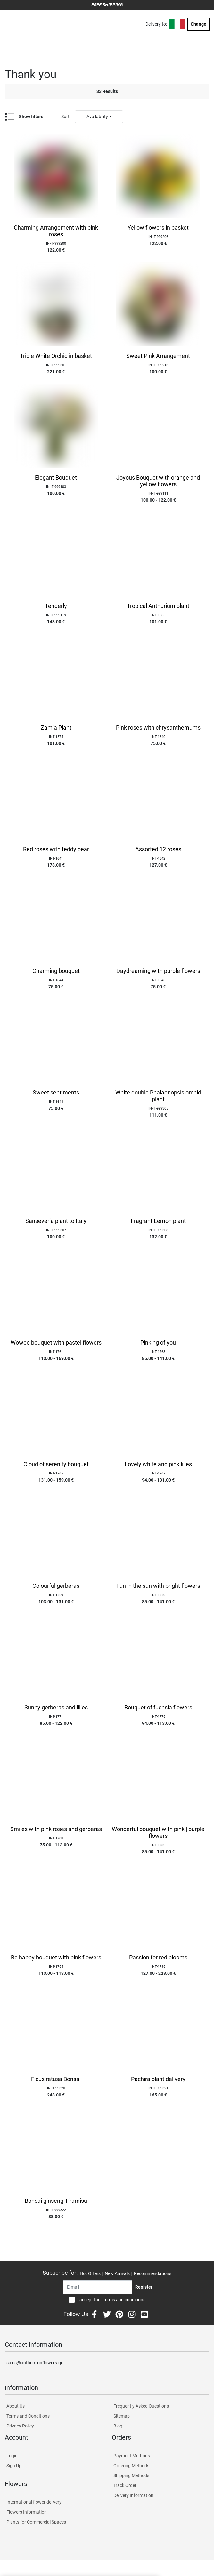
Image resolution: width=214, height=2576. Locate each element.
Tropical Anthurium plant (158, 606)
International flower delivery (34, 2502)
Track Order (124, 2485)
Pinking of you (158, 1342)
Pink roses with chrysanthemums (158, 727)
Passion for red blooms (158, 1957)
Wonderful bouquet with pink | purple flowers (158, 1832)
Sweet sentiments (56, 1092)
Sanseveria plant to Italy (55, 1221)
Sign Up (13, 2465)
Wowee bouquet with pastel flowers (56, 1342)
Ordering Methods (131, 2465)
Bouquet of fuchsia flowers (158, 1707)
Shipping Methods (131, 2475)
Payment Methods (131, 2455)
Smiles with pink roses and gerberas (56, 1829)
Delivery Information (133, 2495)
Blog (117, 2425)
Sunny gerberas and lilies (56, 1707)
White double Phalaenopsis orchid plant (158, 1095)
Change (198, 24)
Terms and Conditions (28, 2416)
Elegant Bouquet (56, 477)
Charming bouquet (56, 971)
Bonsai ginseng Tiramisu (56, 2201)
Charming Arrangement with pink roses (56, 231)
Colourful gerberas (55, 1586)
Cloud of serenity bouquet (56, 1464)
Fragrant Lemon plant (158, 1221)
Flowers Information (26, 2512)
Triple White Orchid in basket (56, 356)
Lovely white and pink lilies (158, 1464)
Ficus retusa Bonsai (56, 2079)
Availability (97, 116)
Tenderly (56, 606)
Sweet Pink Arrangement (158, 356)
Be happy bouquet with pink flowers (56, 1957)
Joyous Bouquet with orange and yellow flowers (158, 481)
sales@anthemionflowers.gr (34, 2362)
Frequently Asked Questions (141, 2406)
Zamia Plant (56, 727)
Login (12, 2455)
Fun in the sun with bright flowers (158, 1586)
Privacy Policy (20, 2425)
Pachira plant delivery (158, 2079)
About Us (15, 2406)
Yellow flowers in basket (158, 227)
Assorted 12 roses (158, 849)
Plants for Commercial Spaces (36, 2521)
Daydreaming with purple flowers (158, 971)
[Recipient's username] (97, 2287)
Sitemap (121, 2416)
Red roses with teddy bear (56, 849)
